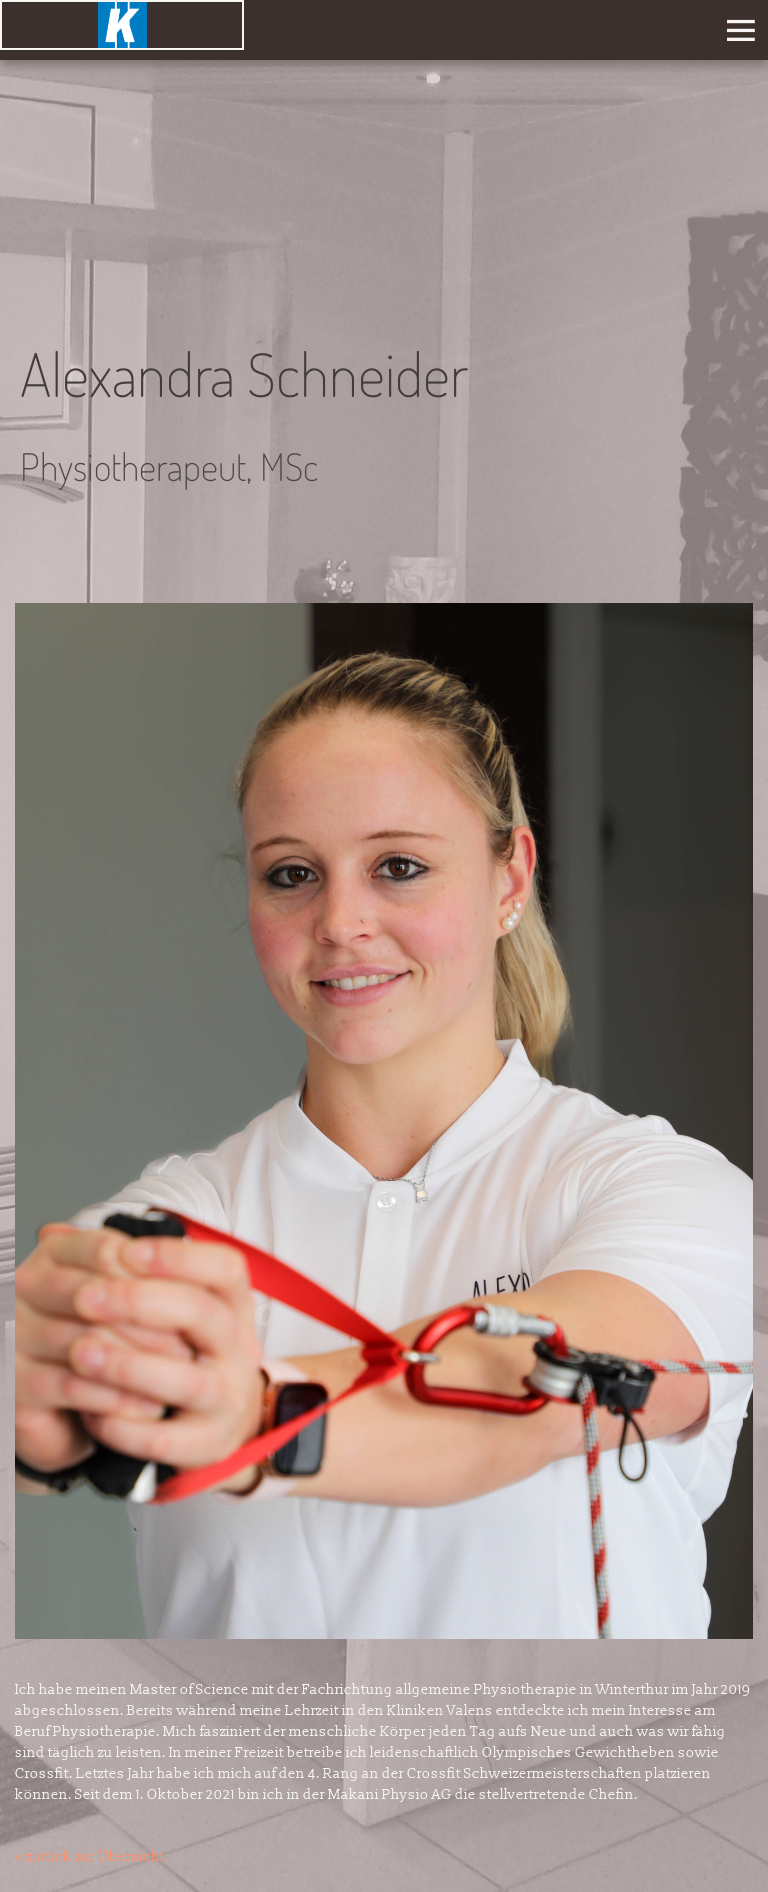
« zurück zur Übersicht (90, 1856)
